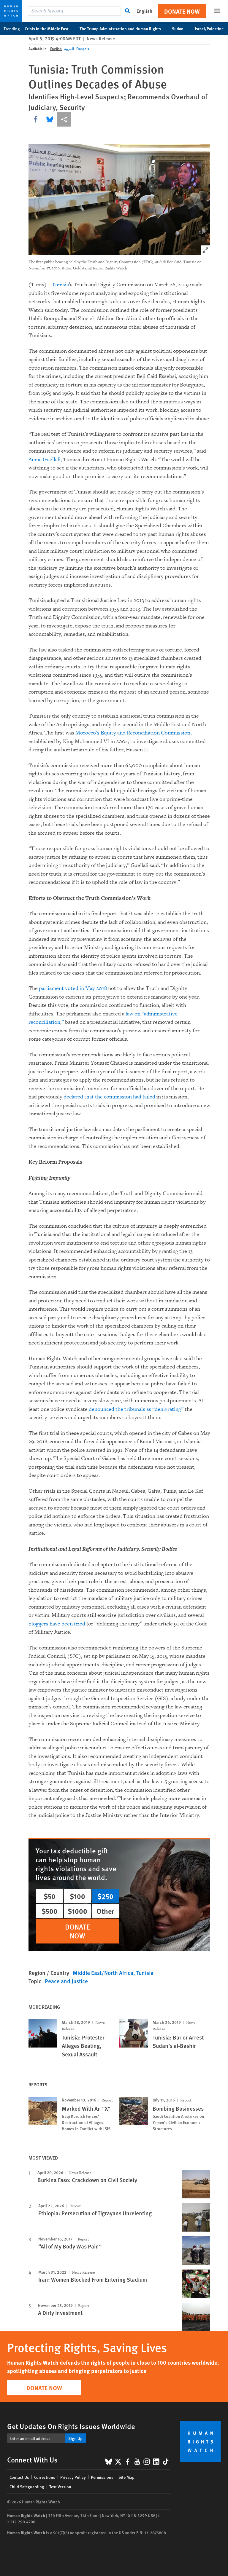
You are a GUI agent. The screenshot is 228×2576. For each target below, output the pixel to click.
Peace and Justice (66, 1981)
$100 (77, 1896)
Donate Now (182, 11)
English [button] (144, 10)
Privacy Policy (73, 2477)
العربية (69, 48)
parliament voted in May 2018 (73, 988)
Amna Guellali (44, 459)
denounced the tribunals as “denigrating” (136, 1409)
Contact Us (19, 2477)
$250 (105, 1896)
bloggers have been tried (56, 1623)
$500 (50, 1911)
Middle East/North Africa (103, 1973)
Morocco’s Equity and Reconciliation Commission (132, 732)
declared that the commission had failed (109, 1096)
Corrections (44, 2477)
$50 (50, 1896)
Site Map (126, 2477)
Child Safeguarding (27, 2486)
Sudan (181, 28)
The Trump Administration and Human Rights (123, 28)
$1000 (77, 1911)
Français (82, 48)
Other (105, 1911)
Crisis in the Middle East (50, 28)
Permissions (102, 2477)
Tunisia (60, 284)
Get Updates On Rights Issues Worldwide (71, 2426)
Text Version (60, 2486)
